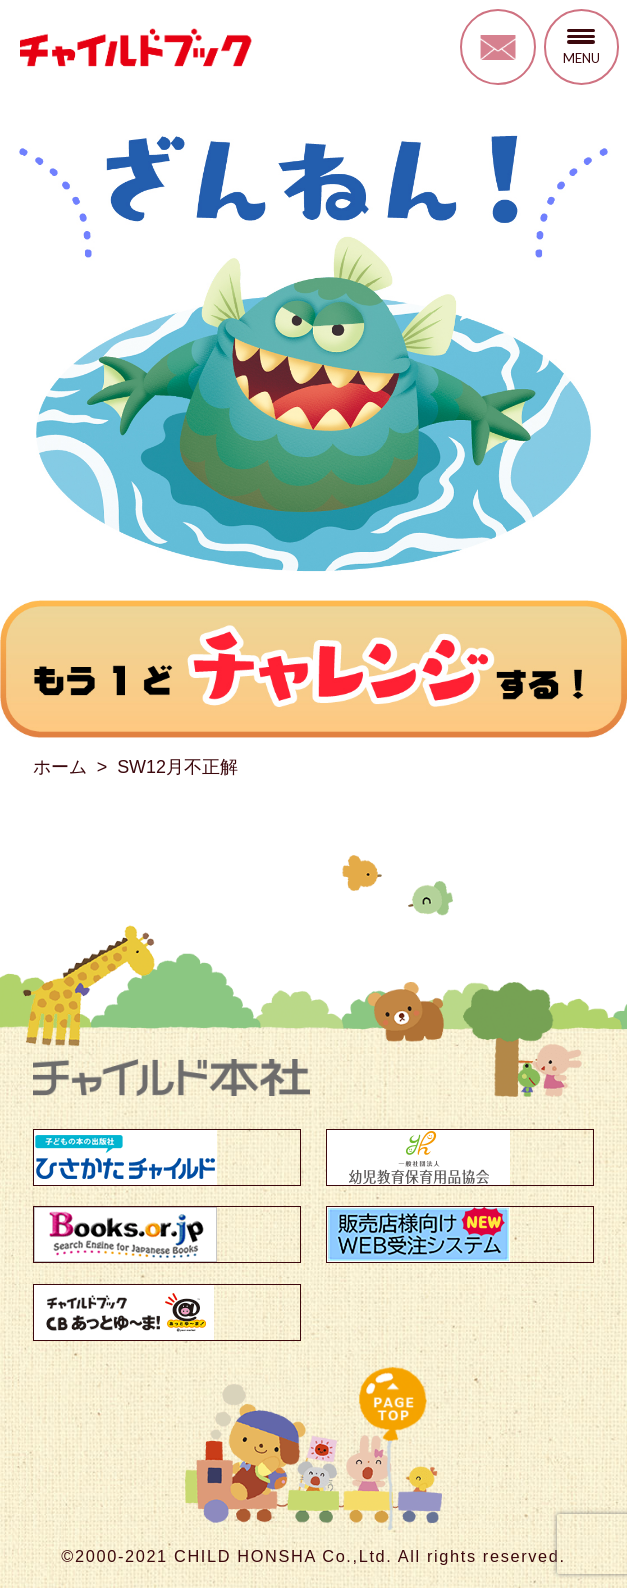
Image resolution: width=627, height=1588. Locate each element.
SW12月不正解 (177, 767)
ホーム (60, 767)
